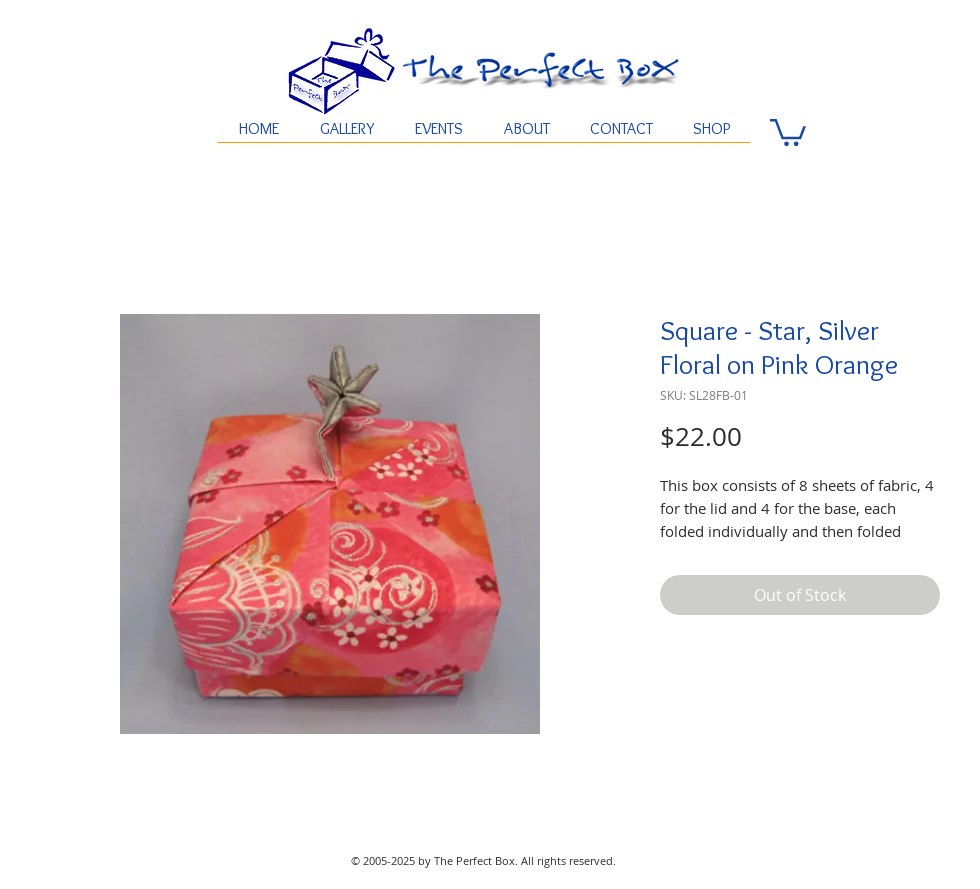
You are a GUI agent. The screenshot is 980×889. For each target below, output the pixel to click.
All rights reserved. (568, 860)
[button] (788, 131)
